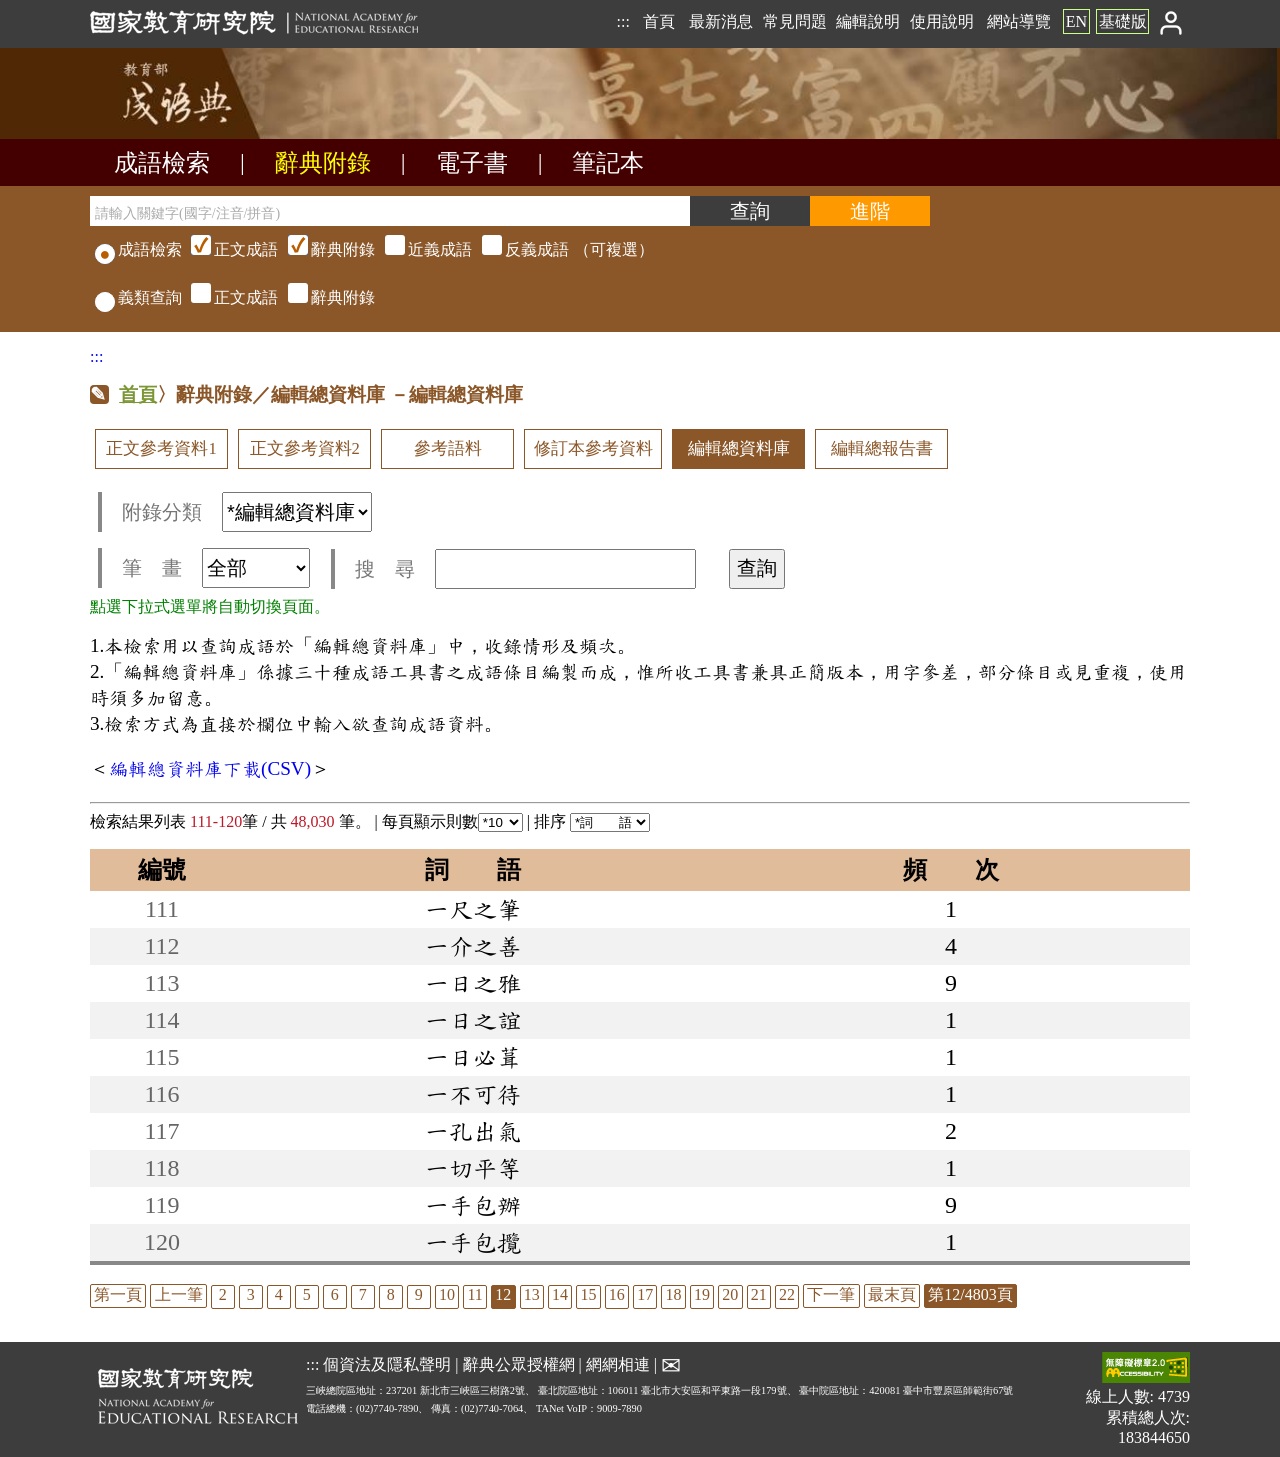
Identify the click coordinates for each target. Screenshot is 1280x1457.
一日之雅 (473, 983)
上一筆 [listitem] (179, 1294)
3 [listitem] (251, 1294)
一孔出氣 (473, 1131)
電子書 (472, 163)
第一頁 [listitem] (118, 1294)
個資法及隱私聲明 (387, 1364)
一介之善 (473, 946)
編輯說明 (868, 21)
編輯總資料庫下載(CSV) (210, 768)
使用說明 (942, 21)
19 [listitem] (702, 1294)
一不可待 (473, 1094)
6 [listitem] (335, 1294)
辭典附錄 (323, 163)
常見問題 (795, 21)
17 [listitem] (645, 1294)
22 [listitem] (787, 1294)
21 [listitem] (759, 1294)
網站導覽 (1019, 21)
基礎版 (1123, 21)
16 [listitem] (617, 1294)
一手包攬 (473, 1242)
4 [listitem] (279, 1294)
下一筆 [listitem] (831, 1294)
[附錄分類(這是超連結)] (297, 512)
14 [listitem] (560, 1294)
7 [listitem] (363, 1294)
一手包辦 (473, 1205)
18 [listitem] (674, 1294)
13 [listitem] (532, 1294)
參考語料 (448, 448)
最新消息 (721, 21)
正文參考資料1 (161, 448)
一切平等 (473, 1168)
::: (622, 21)
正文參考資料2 (305, 448)
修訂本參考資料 (593, 448)
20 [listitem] (730, 1294)
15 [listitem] (588, 1294)
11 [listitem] (474, 1294)
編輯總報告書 (882, 448)
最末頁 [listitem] (892, 1294)
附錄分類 (247, 512)
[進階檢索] (870, 211)
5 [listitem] (307, 1294)
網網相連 (618, 1364)
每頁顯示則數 (452, 821)
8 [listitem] (391, 1294)
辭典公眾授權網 (519, 1364)
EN (1076, 21)
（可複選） (420, 249)
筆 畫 (216, 568)
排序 (592, 821)
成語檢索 (162, 163)
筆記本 (608, 163)
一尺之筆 (473, 909)
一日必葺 (473, 1057)
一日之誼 (473, 1020)
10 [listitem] (447, 1294)
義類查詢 (138, 297)
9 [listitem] (419, 1294)
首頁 (659, 21)
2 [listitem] (223, 1294)
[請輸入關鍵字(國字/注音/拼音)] (390, 211)
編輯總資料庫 (739, 448)
